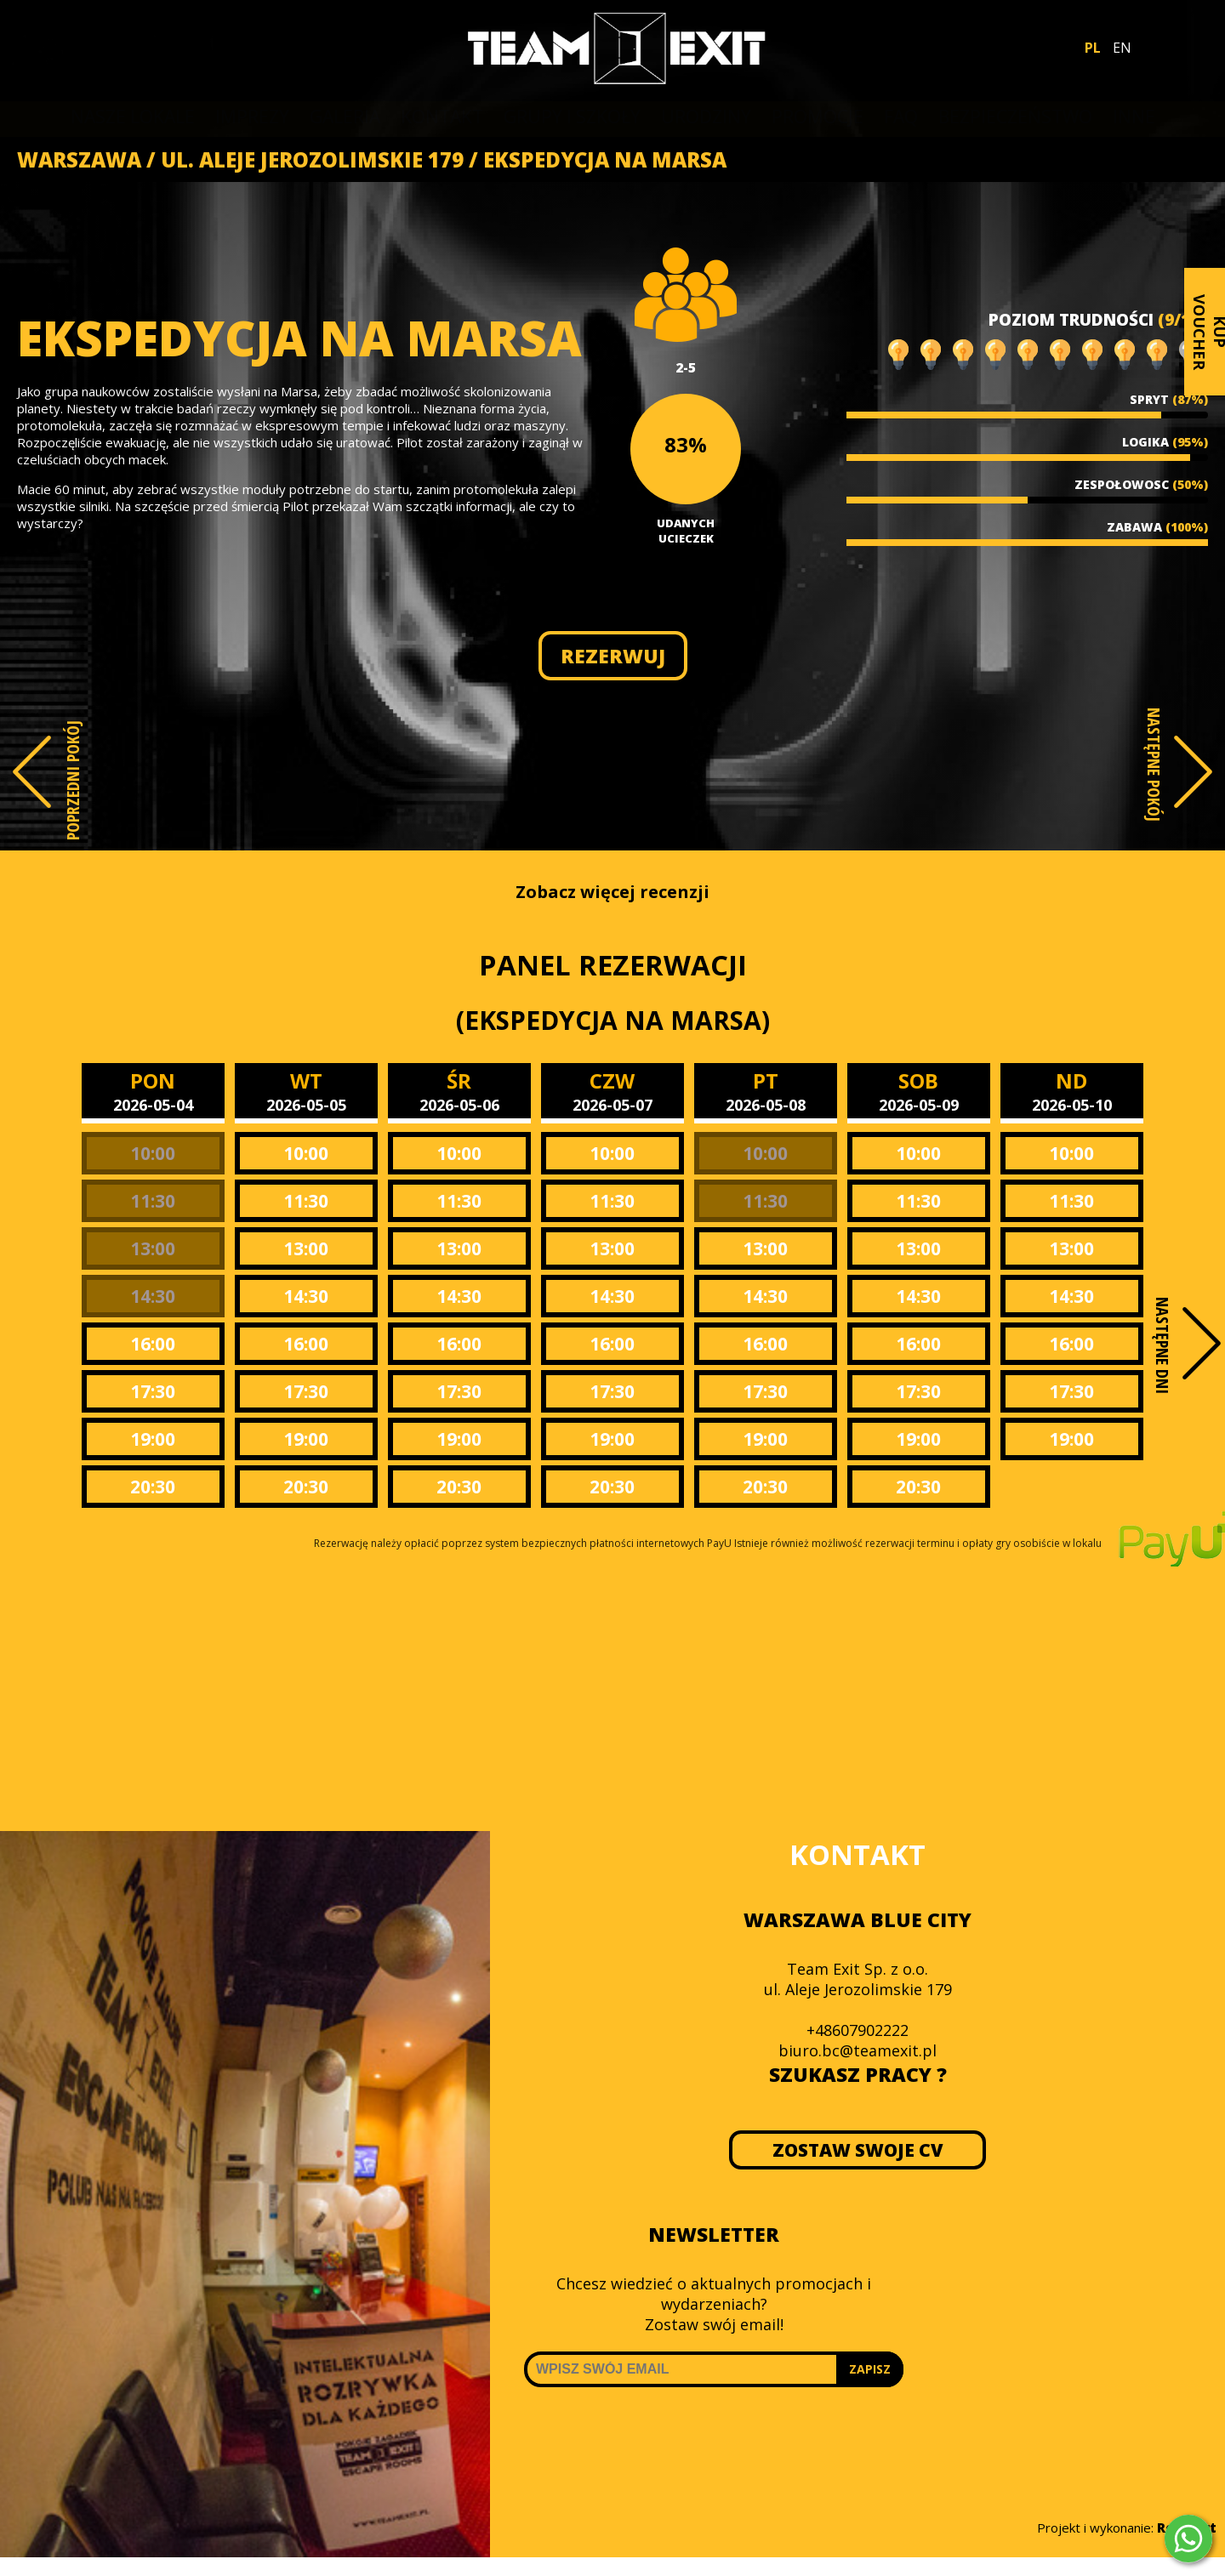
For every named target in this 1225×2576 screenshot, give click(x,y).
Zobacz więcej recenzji (612, 891)
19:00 (152, 1439)
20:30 (152, 1486)
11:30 (152, 1201)
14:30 (152, 1296)
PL (1093, 47)
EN (1122, 47)
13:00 (152, 1248)
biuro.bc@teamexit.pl (857, 2050)
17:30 (152, 1391)
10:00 (152, 1153)
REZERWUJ (613, 655)
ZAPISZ (870, 2369)
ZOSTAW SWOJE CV (857, 2150)
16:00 (152, 1344)
